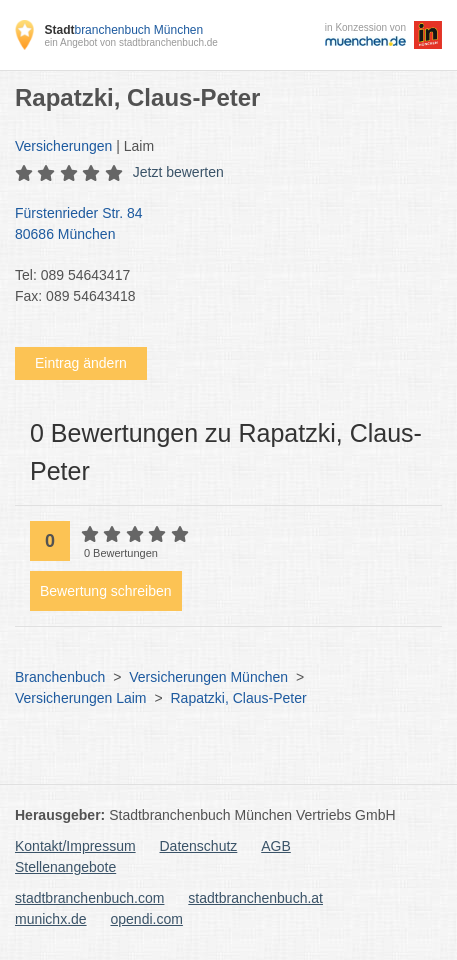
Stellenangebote (65, 867)
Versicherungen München (208, 677)
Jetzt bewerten (178, 172)
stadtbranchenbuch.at (255, 898)
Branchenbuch (60, 677)
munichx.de (51, 919)
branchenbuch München (123, 30)
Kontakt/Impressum (75, 846)
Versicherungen (63, 146)
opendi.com (146, 919)
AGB (276, 846)
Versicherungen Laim (81, 698)
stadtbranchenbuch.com (89, 898)
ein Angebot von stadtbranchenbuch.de (130, 42)
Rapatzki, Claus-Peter (239, 698)
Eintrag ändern (81, 363)
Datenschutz (199, 846)
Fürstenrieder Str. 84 (218, 225)
